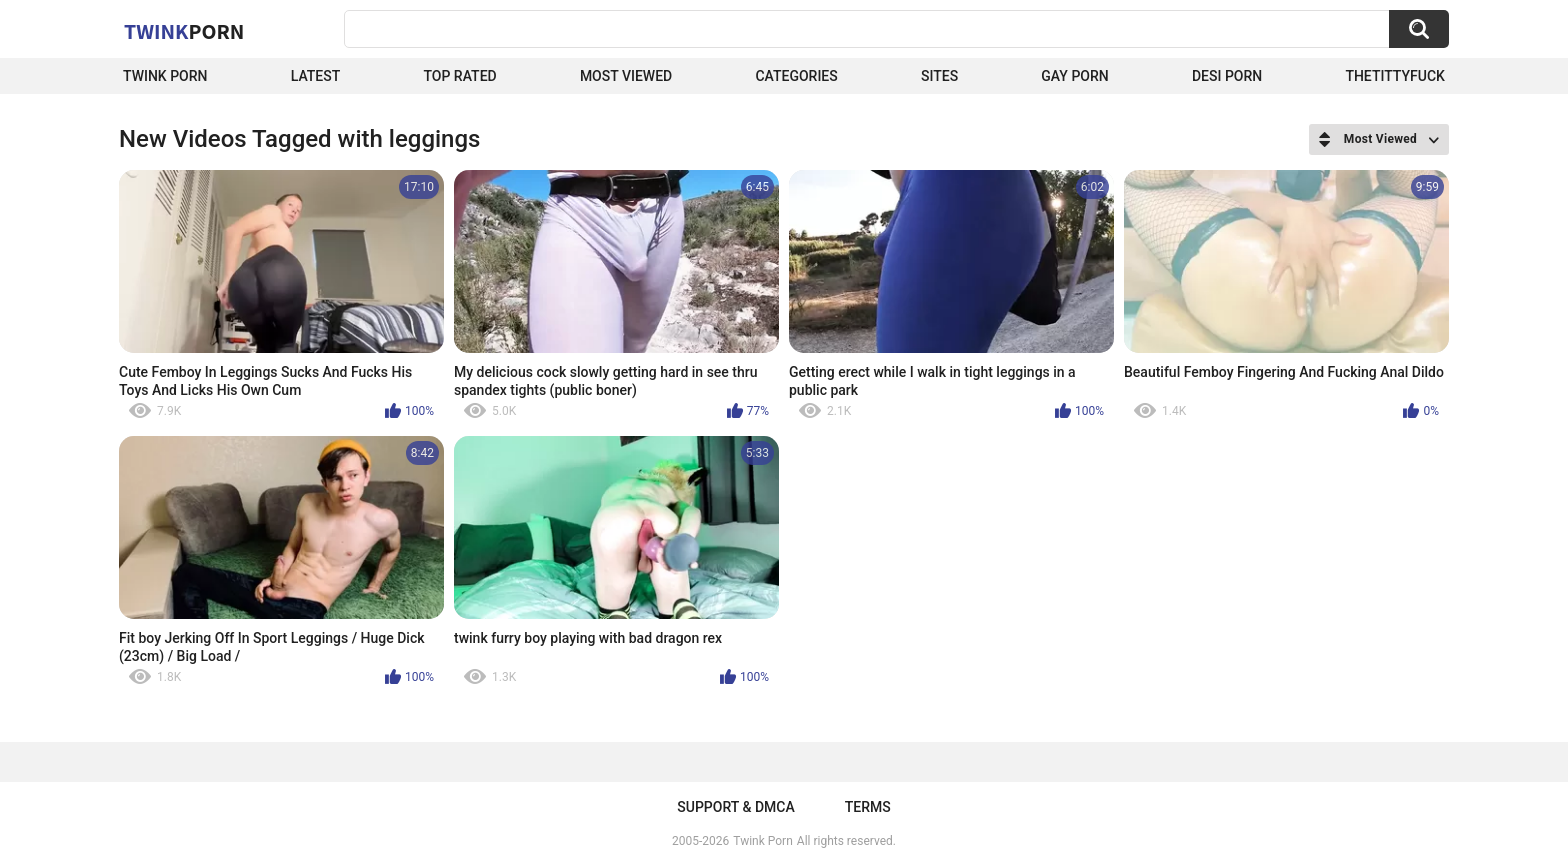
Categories (796, 76)
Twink (184, 31)
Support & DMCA (735, 807)
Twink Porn (165, 76)
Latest (316, 76)
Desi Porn (1227, 76)
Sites (939, 76)
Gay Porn (1074, 76)
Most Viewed (626, 76)
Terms (868, 807)
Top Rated (459, 76)
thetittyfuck (1395, 76)
